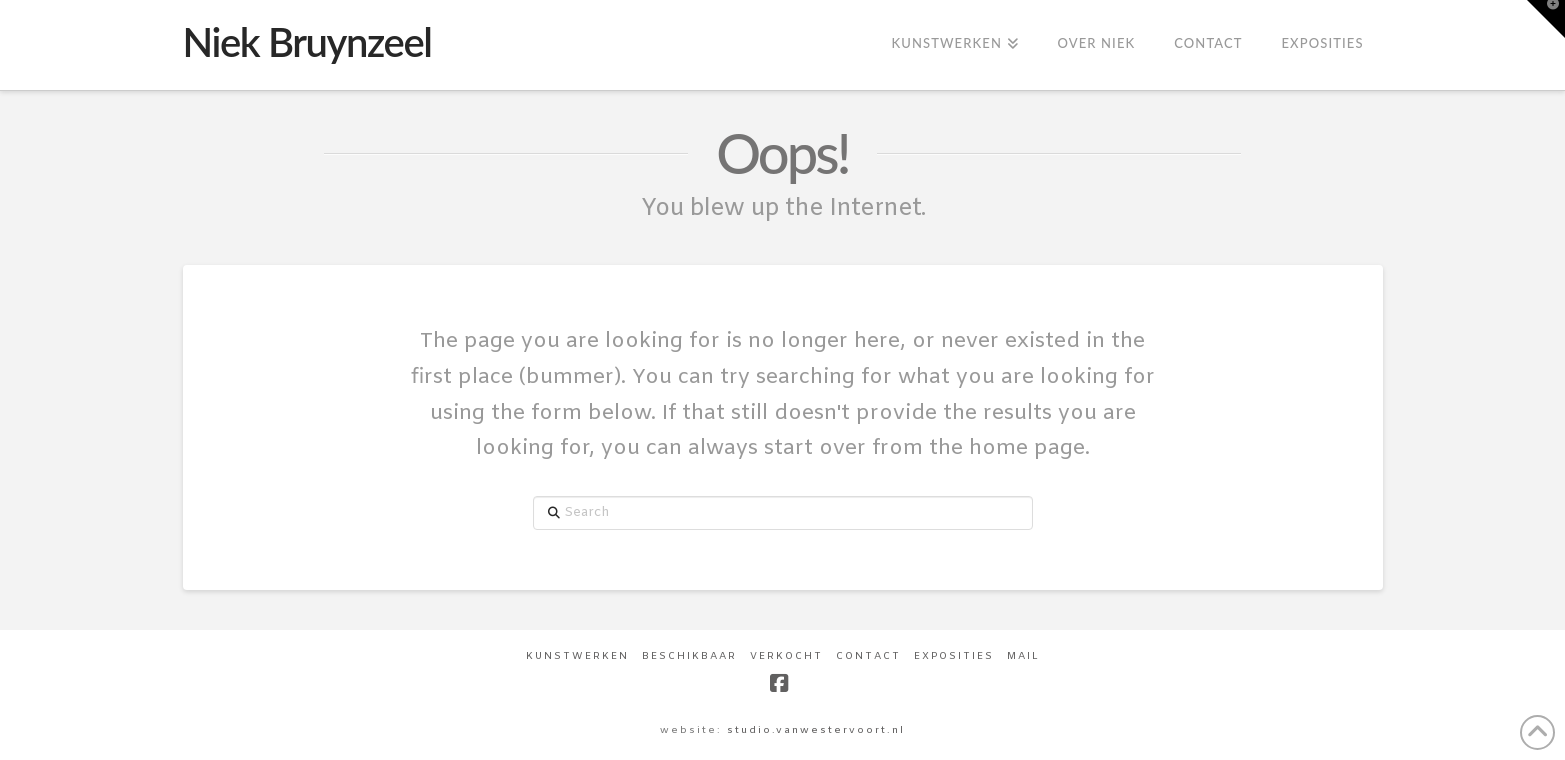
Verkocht (786, 656)
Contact (868, 656)
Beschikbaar (689, 656)
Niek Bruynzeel (307, 42)
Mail (1023, 656)
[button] (1546, 19)
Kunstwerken (577, 656)
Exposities (954, 656)
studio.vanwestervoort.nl (816, 730)
